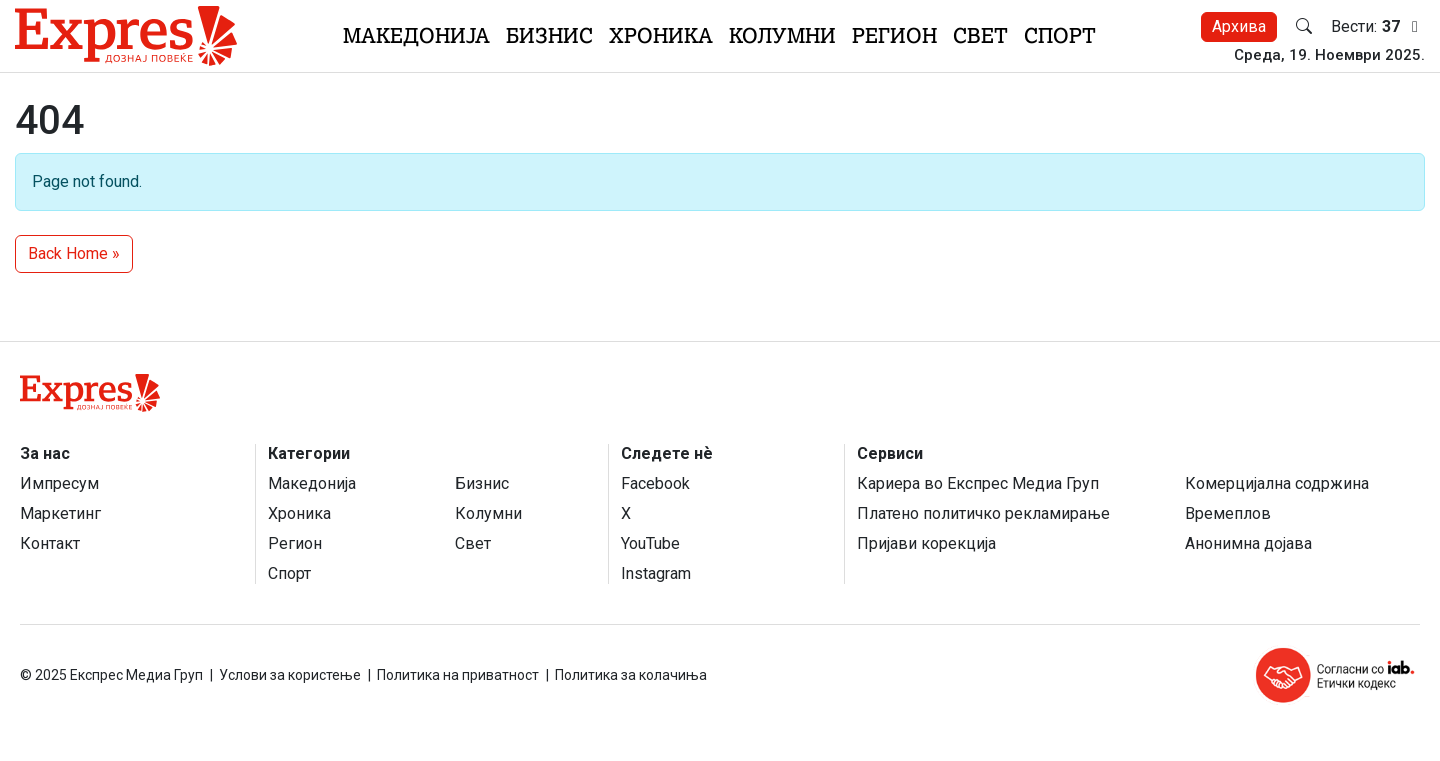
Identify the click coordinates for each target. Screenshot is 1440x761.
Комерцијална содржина (1277, 483)
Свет (980, 35)
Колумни (782, 35)
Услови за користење (290, 675)
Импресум (59, 483)
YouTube (650, 543)
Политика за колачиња (631, 675)
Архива (1239, 26)
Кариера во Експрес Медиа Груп (978, 483)
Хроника (661, 35)
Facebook (655, 483)
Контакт (50, 543)
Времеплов (1228, 513)
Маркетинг (60, 513)
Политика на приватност (458, 675)
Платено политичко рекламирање (983, 513)
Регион (894, 35)
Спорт (1060, 35)
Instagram (656, 573)
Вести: (1378, 27)
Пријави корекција (926, 543)
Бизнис (549, 35)
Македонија (416, 35)
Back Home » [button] (74, 253)
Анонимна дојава (1248, 543)
